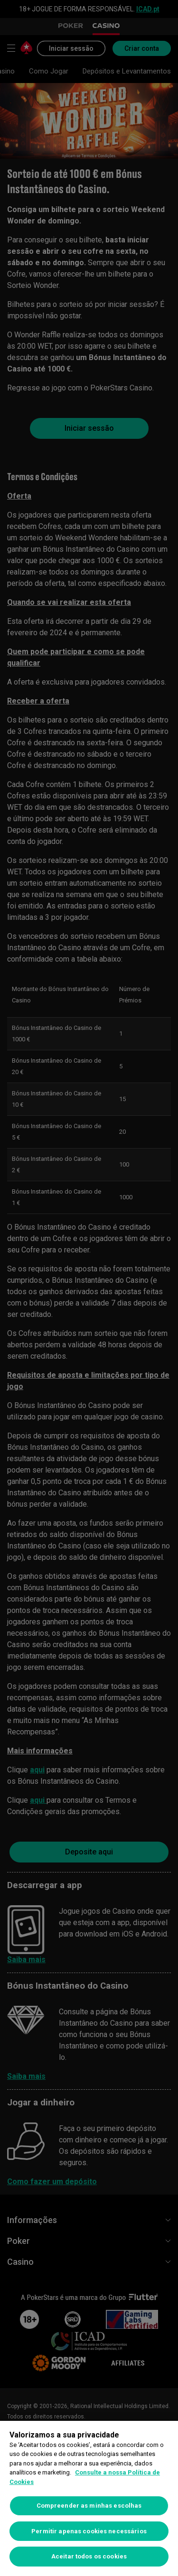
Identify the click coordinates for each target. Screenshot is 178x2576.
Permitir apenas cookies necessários (89, 2531)
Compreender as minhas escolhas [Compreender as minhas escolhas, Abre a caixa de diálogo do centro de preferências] (89, 2505)
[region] (89, 2498)
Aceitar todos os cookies (89, 2556)
